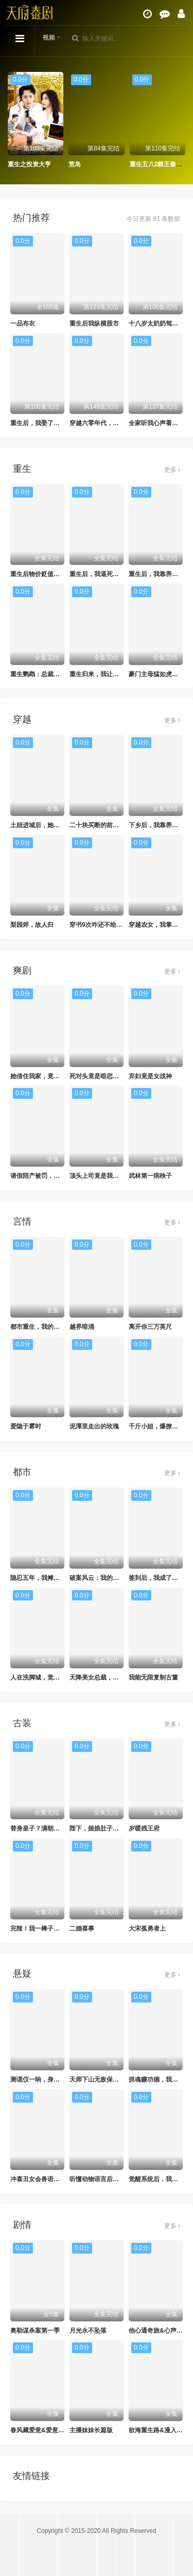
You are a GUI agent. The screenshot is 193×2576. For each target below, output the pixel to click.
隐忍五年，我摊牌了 (38, 1577)
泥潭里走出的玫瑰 (94, 1426)
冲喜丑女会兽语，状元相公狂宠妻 (56, 2179)
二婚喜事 (81, 1928)
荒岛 (74, 164)
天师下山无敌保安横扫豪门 (106, 2079)
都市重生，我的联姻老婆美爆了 (53, 1326)
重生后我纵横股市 (94, 323)
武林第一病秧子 (150, 1175)
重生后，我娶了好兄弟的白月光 (53, 423)
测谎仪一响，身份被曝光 (44, 2079)
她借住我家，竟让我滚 (41, 1076)
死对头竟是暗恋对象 (97, 1076)
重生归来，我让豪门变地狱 (106, 674)
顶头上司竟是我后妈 (97, 1175)
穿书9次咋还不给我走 (99, 924)
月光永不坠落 (88, 2330)
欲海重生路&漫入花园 (159, 2430)
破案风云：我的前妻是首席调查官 (115, 1577)
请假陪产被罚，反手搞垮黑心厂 (53, 1175)
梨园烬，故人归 (32, 924)
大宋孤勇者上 (147, 1928)
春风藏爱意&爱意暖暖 (40, 2430)
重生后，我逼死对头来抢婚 (106, 574)
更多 (172, 469)
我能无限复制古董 (153, 1677)
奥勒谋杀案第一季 (35, 2330)
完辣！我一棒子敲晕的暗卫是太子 (56, 1928)
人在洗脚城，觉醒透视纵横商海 (53, 1677)
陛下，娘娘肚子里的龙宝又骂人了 (115, 1828)
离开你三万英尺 (150, 1326)
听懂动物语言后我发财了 (103, 2179)
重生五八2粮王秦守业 (159, 164)
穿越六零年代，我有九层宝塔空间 (115, 423)
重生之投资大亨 (29, 164)
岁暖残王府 (144, 1828)
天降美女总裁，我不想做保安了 (112, 1677)
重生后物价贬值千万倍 (41, 574)
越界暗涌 (81, 1326)
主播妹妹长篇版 (91, 2430)
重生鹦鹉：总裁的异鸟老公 (47, 674)
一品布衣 (22, 323)
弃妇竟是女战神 (150, 1076)
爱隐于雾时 (25, 1426)
